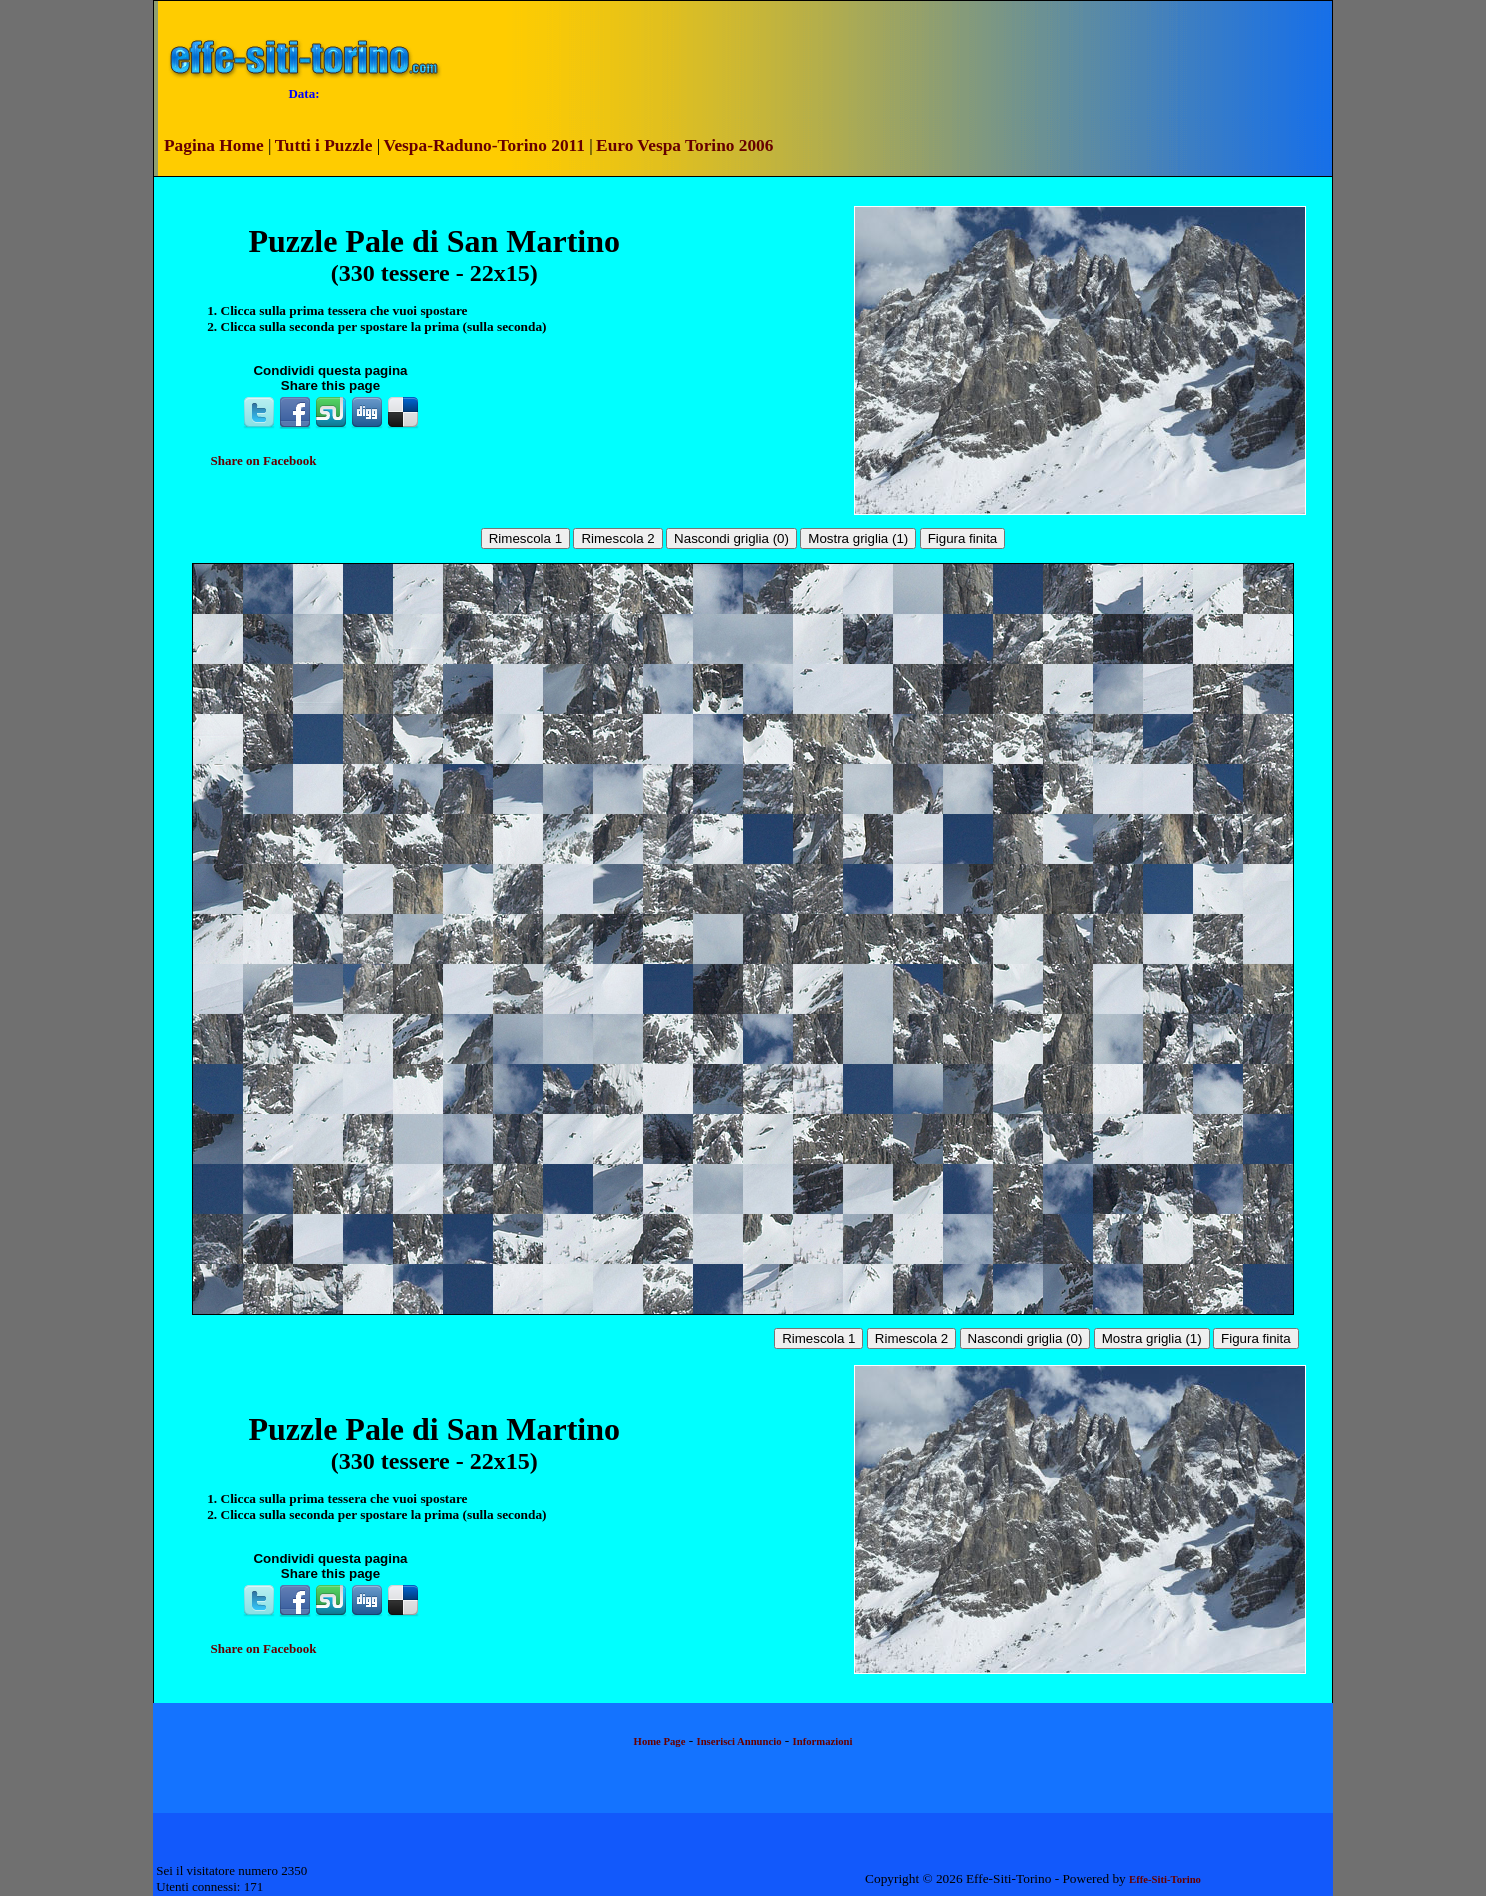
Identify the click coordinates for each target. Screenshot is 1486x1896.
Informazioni (823, 1741)
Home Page (660, 1741)
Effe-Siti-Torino (1165, 1879)
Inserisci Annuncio (739, 1741)
